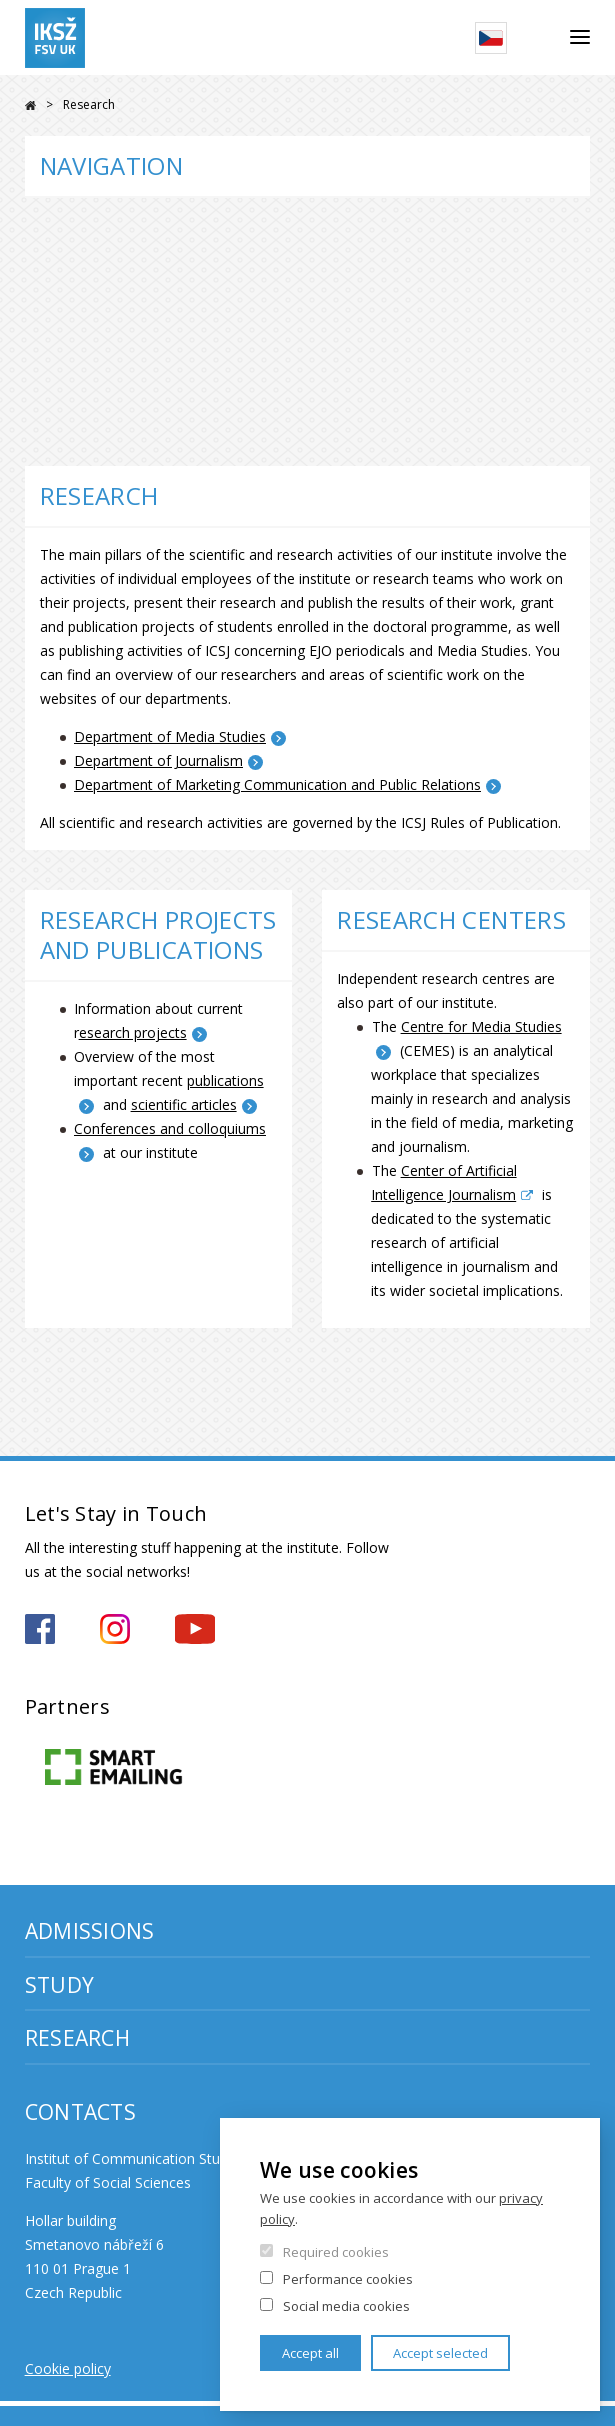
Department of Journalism (158, 760)
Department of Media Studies (170, 736)
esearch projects (133, 1032)
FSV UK (30, 105)
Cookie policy (68, 2368)
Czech (491, 38)
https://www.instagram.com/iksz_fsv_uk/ (115, 1629)
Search (538, 38)
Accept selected (440, 2353)
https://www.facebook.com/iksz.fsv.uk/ (40, 1629)
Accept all (310, 2353)
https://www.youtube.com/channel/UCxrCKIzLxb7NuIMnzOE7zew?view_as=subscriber (195, 1629)
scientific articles (184, 1104)
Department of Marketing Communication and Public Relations (277, 784)
